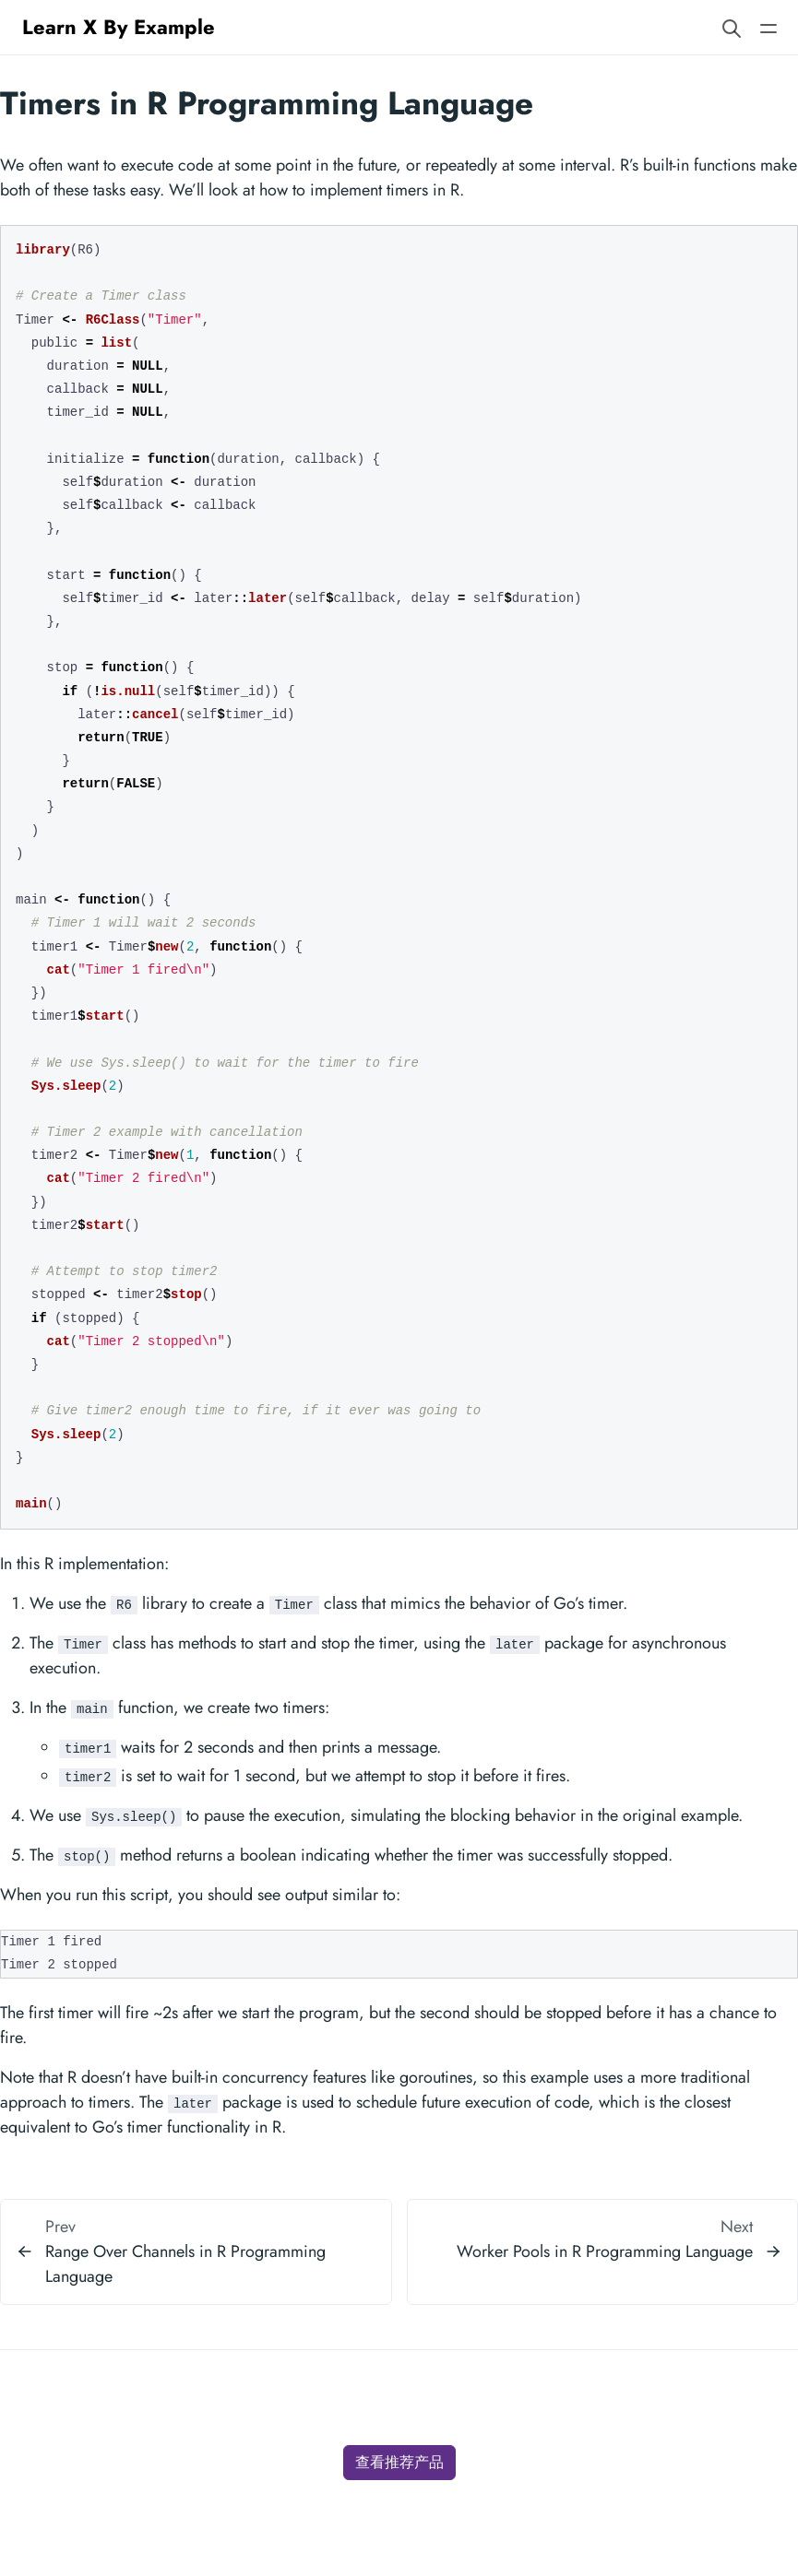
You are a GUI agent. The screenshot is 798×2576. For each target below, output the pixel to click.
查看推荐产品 (399, 2462)
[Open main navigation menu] (768, 27)
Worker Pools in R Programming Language (605, 2251)
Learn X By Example (118, 26)
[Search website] (732, 27)
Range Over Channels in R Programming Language (185, 2263)
